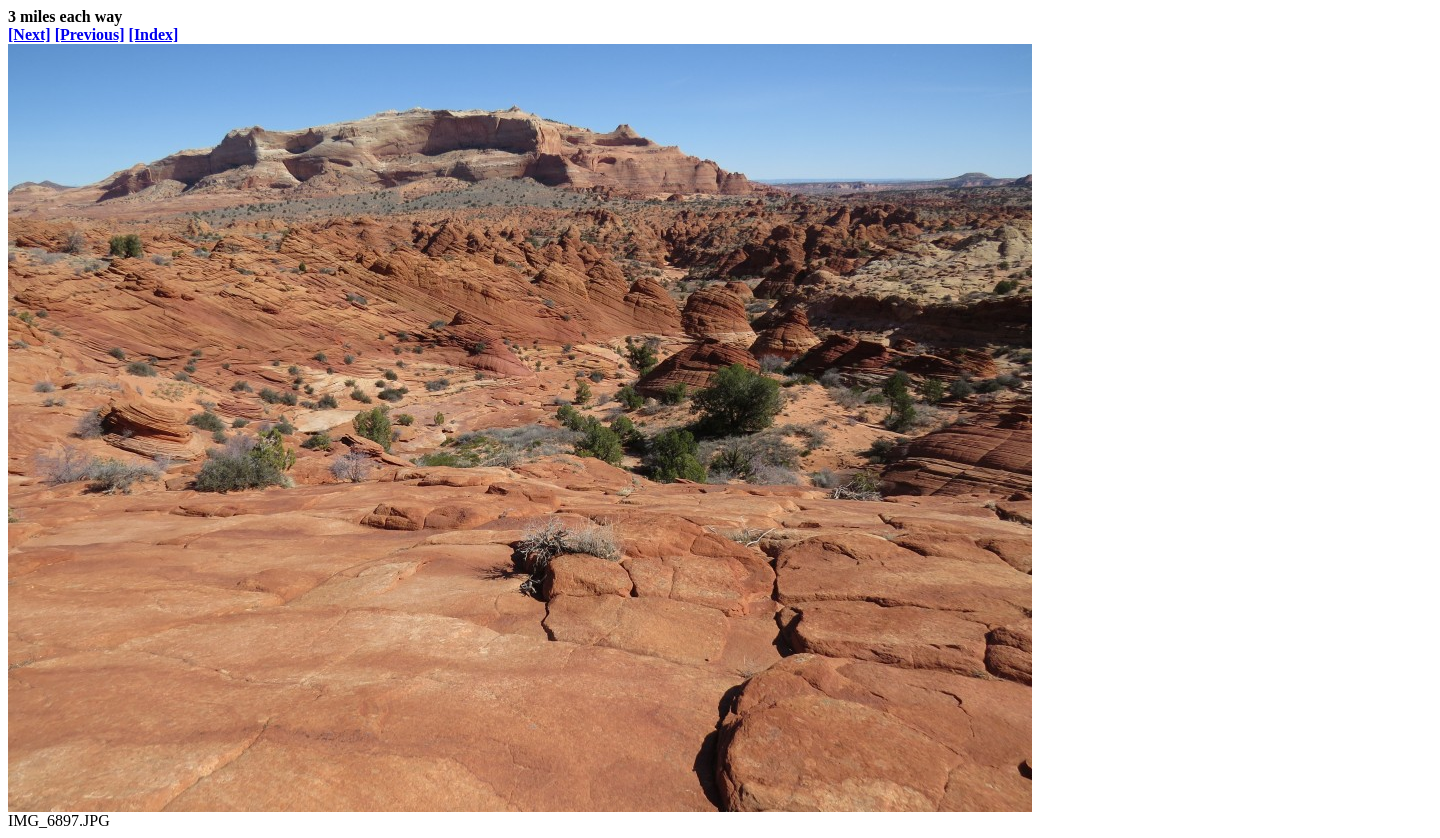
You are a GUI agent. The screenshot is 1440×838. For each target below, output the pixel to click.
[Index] (154, 34)
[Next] (29, 34)
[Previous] (90, 34)
